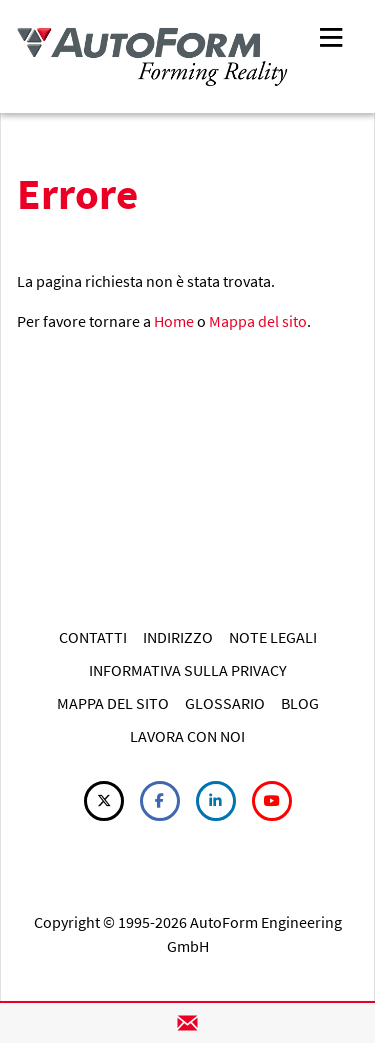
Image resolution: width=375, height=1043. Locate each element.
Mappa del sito (258, 321)
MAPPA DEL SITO (113, 703)
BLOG (300, 703)
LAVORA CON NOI (187, 736)
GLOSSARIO (225, 703)
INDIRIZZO (178, 637)
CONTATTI (93, 637)
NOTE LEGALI (273, 637)
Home (174, 321)
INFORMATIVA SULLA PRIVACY (188, 670)
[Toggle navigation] (331, 35)
